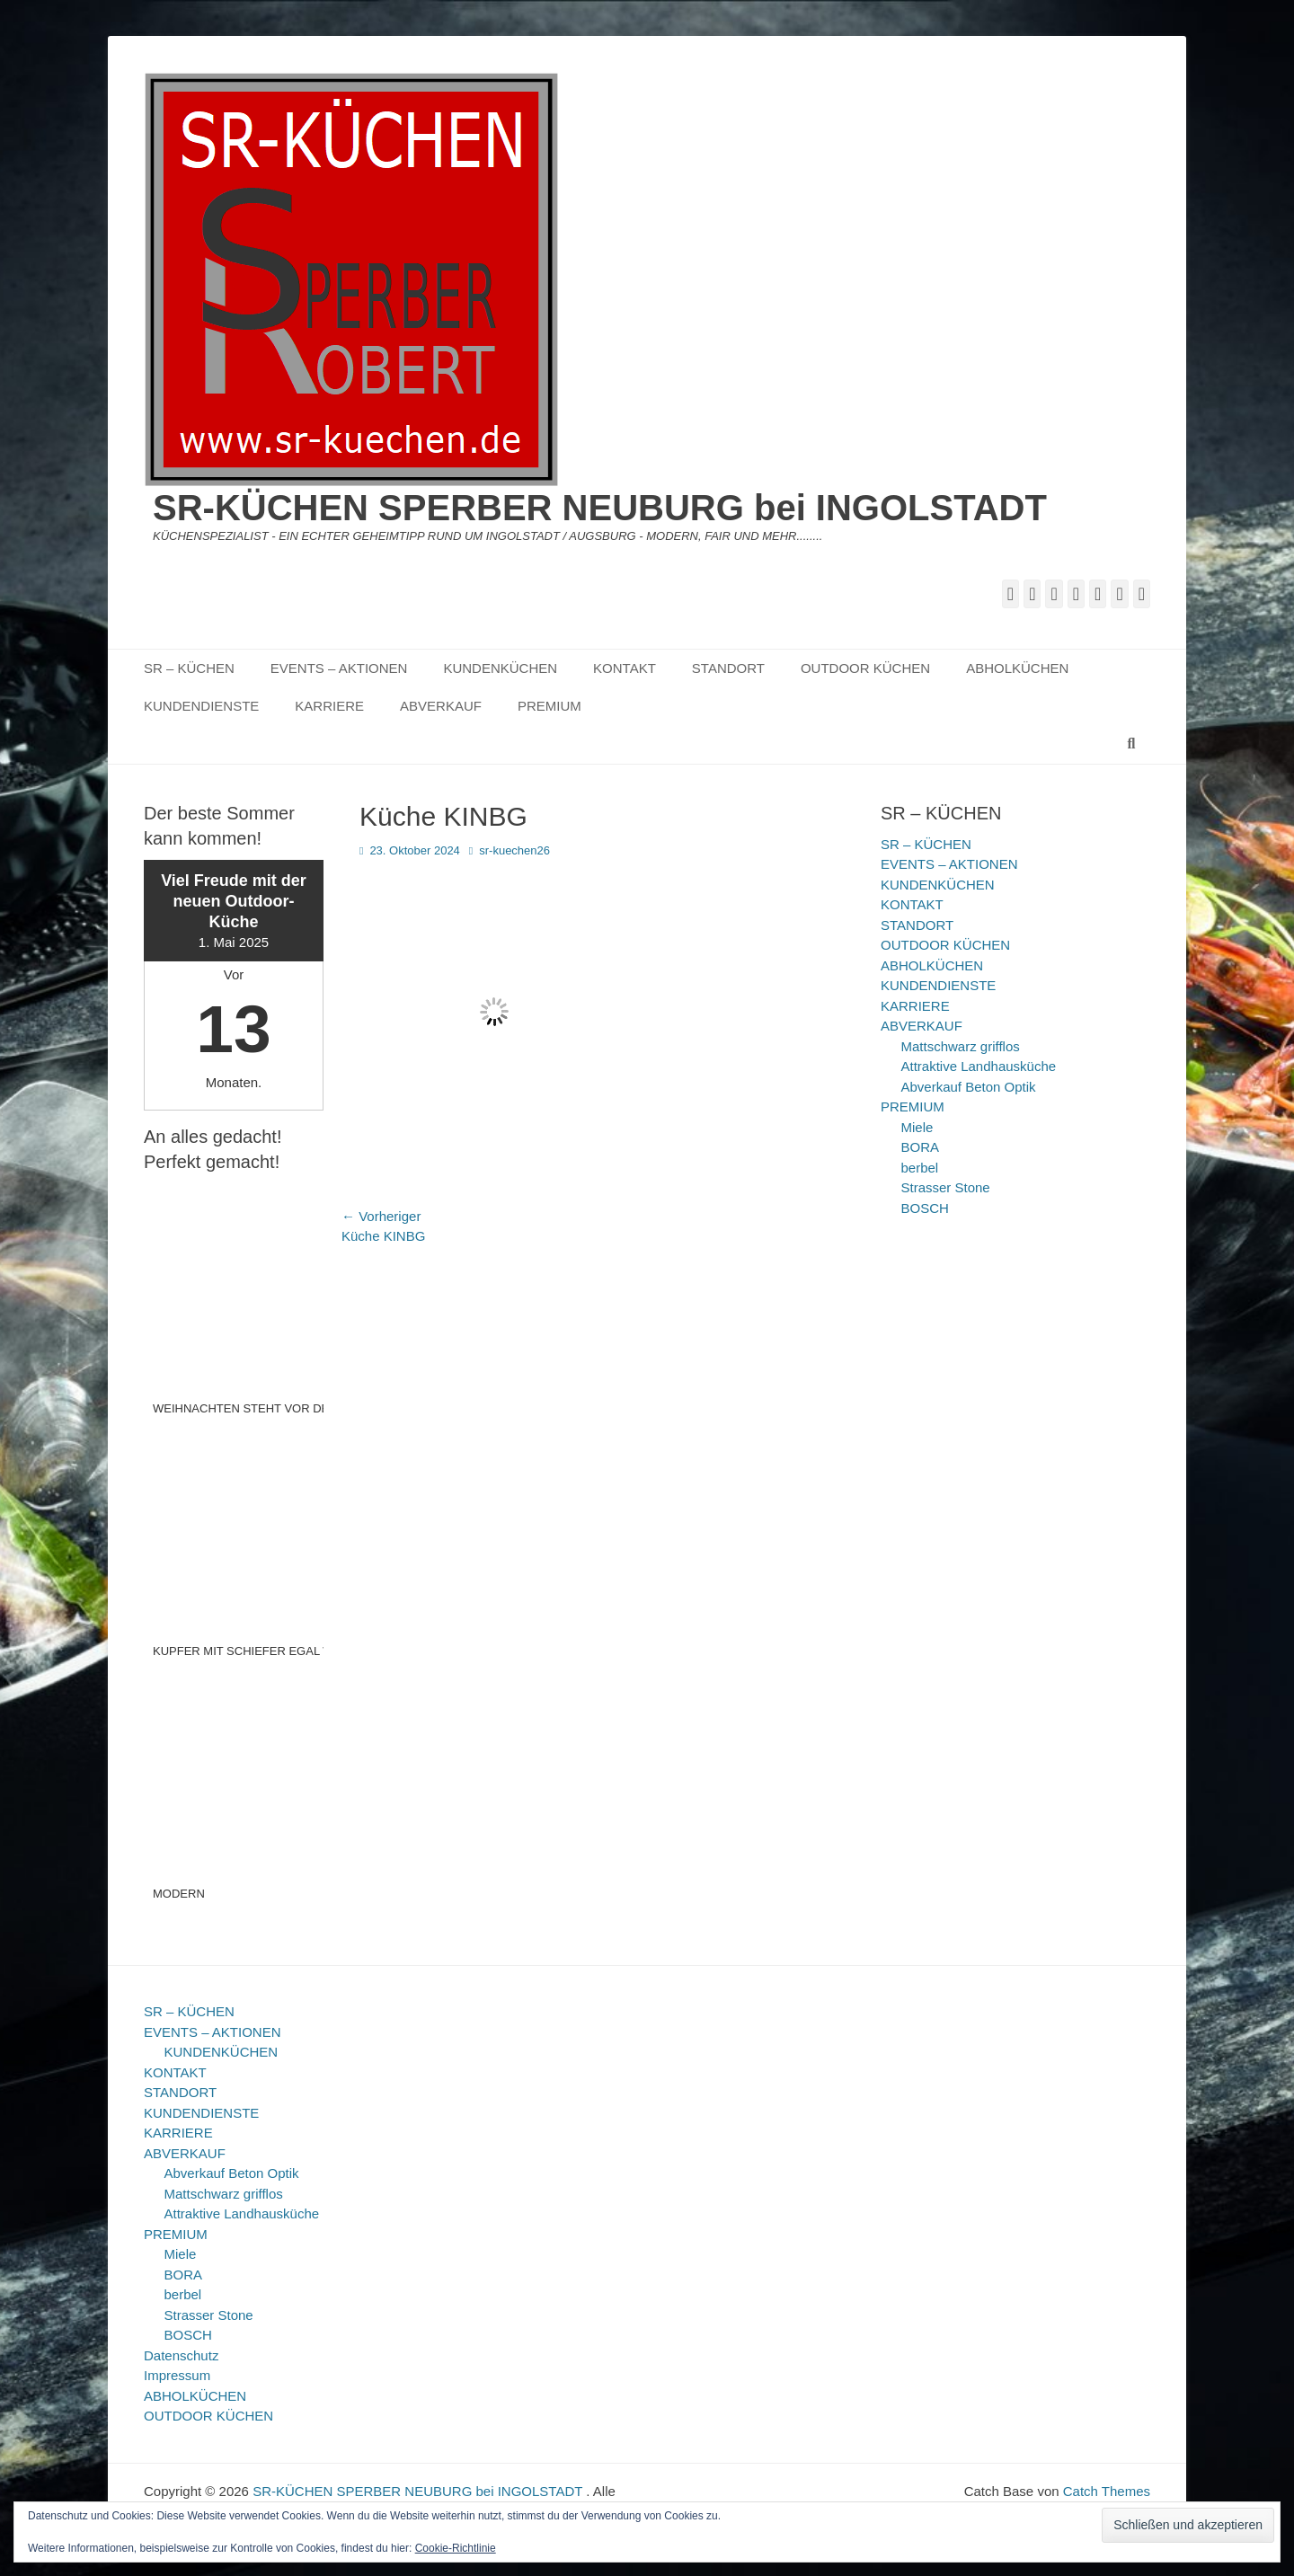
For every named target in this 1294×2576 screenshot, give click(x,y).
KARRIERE (329, 705)
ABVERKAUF (441, 705)
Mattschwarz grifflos (960, 1046)
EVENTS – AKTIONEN (339, 668)
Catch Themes (1106, 2491)
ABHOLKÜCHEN (1017, 668)
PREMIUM (549, 705)
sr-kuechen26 (514, 850)
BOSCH (925, 1208)
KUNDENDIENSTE (201, 705)
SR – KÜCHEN (189, 668)
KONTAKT (624, 668)
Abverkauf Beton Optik (968, 1086)
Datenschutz (181, 2355)
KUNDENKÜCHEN (500, 668)
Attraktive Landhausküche (979, 1066)
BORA (920, 1147)
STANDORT (728, 668)
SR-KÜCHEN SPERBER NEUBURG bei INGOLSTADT (600, 507)
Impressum (177, 2375)
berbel (920, 1167)
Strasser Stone (945, 1187)
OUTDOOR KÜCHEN (865, 668)
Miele (917, 1127)
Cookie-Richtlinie (455, 2548)
